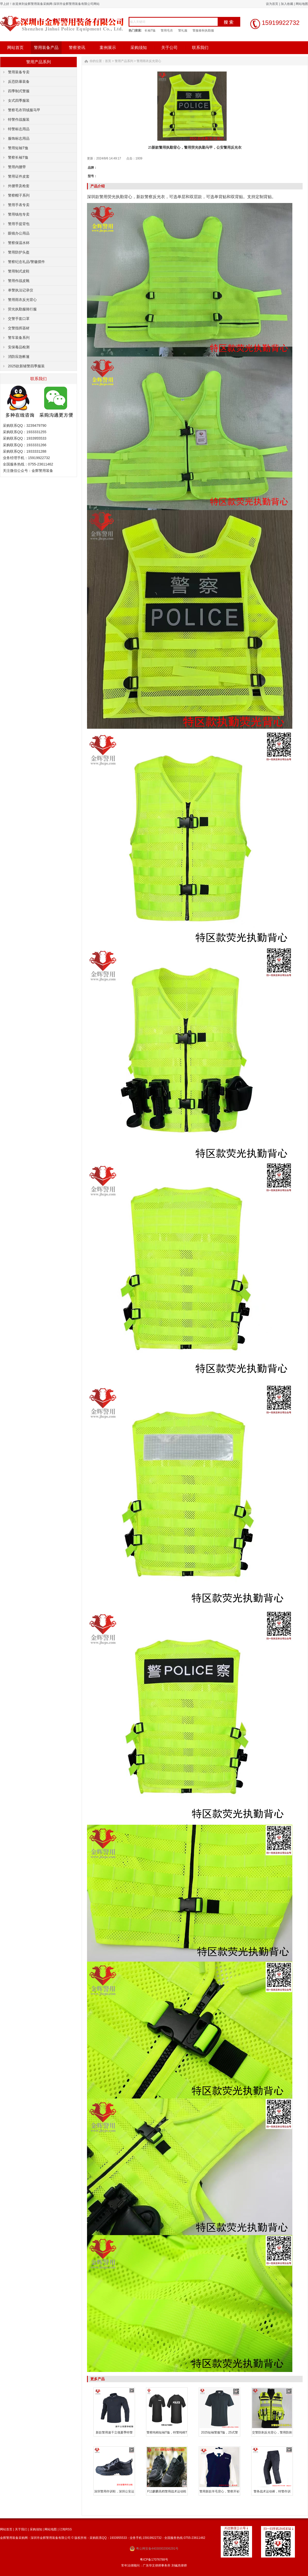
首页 (108, 61)
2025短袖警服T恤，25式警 (219, 2432)
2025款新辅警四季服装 (26, 366)
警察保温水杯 (19, 243)
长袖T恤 (150, 30)
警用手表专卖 (19, 205)
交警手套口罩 (19, 319)
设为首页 (272, 4)
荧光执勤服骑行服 (22, 309)
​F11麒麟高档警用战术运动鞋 (167, 2491)
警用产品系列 (124, 61)
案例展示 (108, 47)
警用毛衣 (167, 30)
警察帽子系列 (19, 195)
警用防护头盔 (19, 252)
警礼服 (182, 30)
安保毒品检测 (19, 347)
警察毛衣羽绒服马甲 (24, 110)
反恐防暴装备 (19, 81)
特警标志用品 (19, 129)
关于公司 (169, 47)
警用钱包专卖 (19, 214)
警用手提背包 (19, 224)
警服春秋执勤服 (203, 30)
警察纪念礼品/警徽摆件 (26, 262)
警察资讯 (77, 47)
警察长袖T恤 (18, 157)
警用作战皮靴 (19, 281)
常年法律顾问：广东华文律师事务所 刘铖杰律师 (154, 2565)
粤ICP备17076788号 (154, 2559)
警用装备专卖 (19, 72)
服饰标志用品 (19, 138)
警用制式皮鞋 (19, 271)
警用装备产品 (46, 47)
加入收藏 (287, 4)
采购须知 (138, 47)
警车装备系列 (19, 338)
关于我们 (21, 2529)
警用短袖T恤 (18, 148)
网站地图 (302, 4)
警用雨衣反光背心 (22, 300)
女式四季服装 (19, 100)
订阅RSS (65, 2529)
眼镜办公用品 (19, 233)
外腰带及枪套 (19, 186)
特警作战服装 (19, 119)
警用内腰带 (17, 167)
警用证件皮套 (19, 176)
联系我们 (200, 47)
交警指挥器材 (19, 328)
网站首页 (15, 47)
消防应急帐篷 (19, 356)
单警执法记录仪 (20, 290)
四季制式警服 (19, 91)
